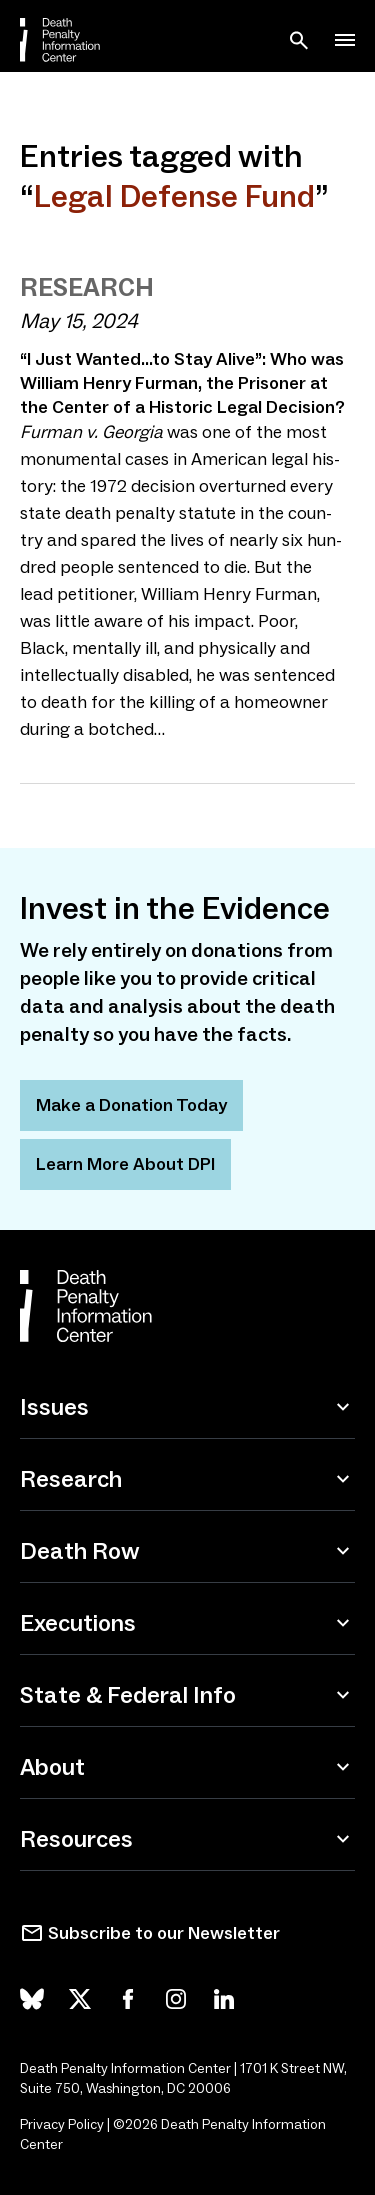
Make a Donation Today (131, 1105)
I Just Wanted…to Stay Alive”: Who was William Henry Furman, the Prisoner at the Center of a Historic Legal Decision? (182, 383)
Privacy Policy (62, 2124)
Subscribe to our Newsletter (164, 1933)
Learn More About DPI (125, 1164)
